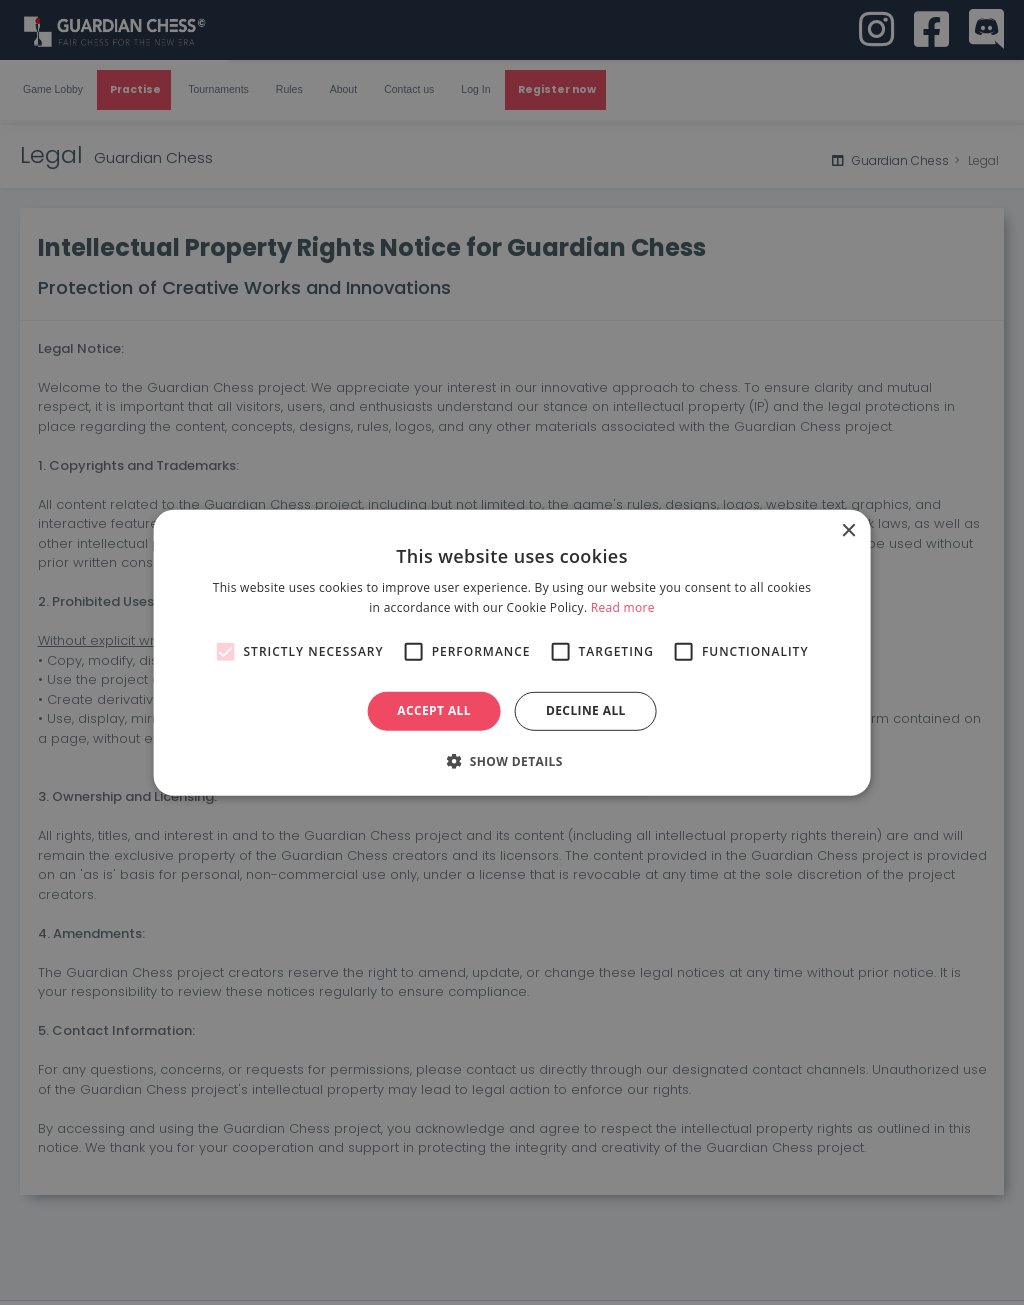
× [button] (847, 530)
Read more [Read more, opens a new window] (623, 607)
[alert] (512, 652)
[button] (512, 761)
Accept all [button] (434, 710)
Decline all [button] (586, 710)
